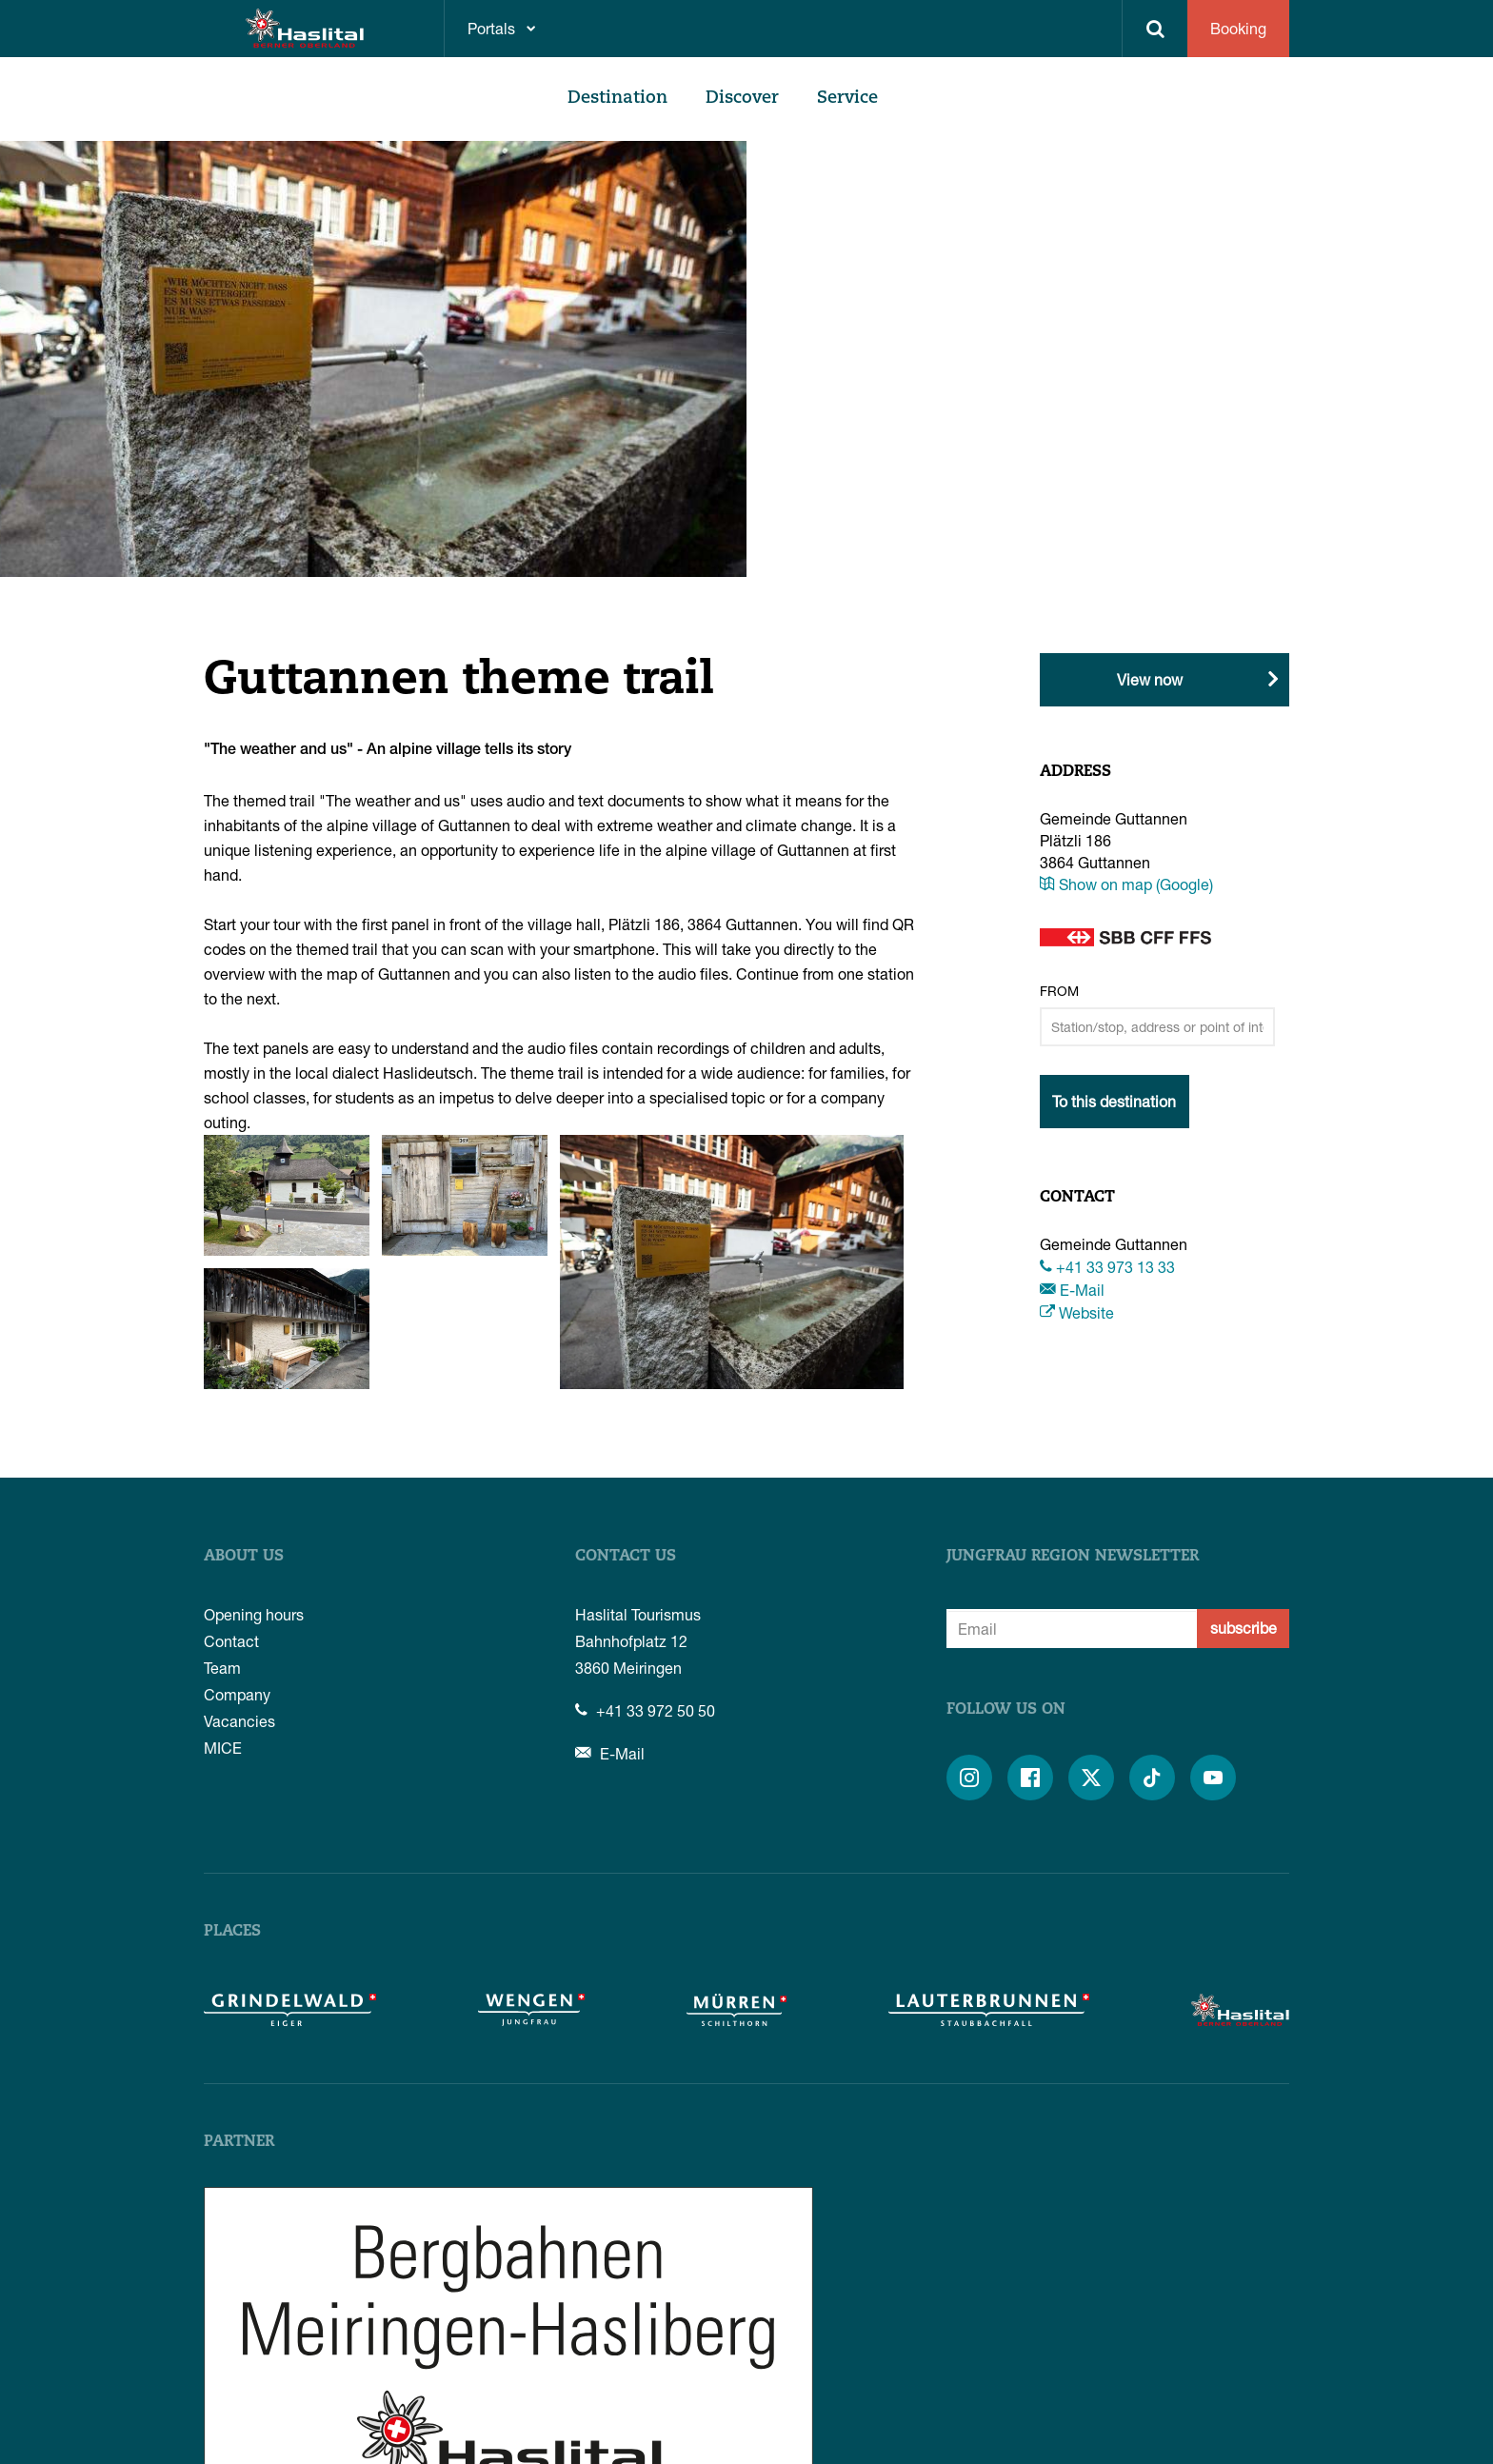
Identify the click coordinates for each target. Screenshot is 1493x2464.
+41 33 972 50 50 (645, 1710)
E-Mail (1072, 1290)
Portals (491, 28)
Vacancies (239, 1721)
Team (222, 1668)
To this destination (1114, 1101)
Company (237, 1694)
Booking (1238, 28)
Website (1077, 1312)
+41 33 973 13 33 (1107, 1267)
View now (1150, 679)
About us (244, 1556)
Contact (231, 1641)
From (1059, 991)
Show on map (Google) (1126, 884)
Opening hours (254, 1614)
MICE (223, 1748)
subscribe (1243, 1628)
